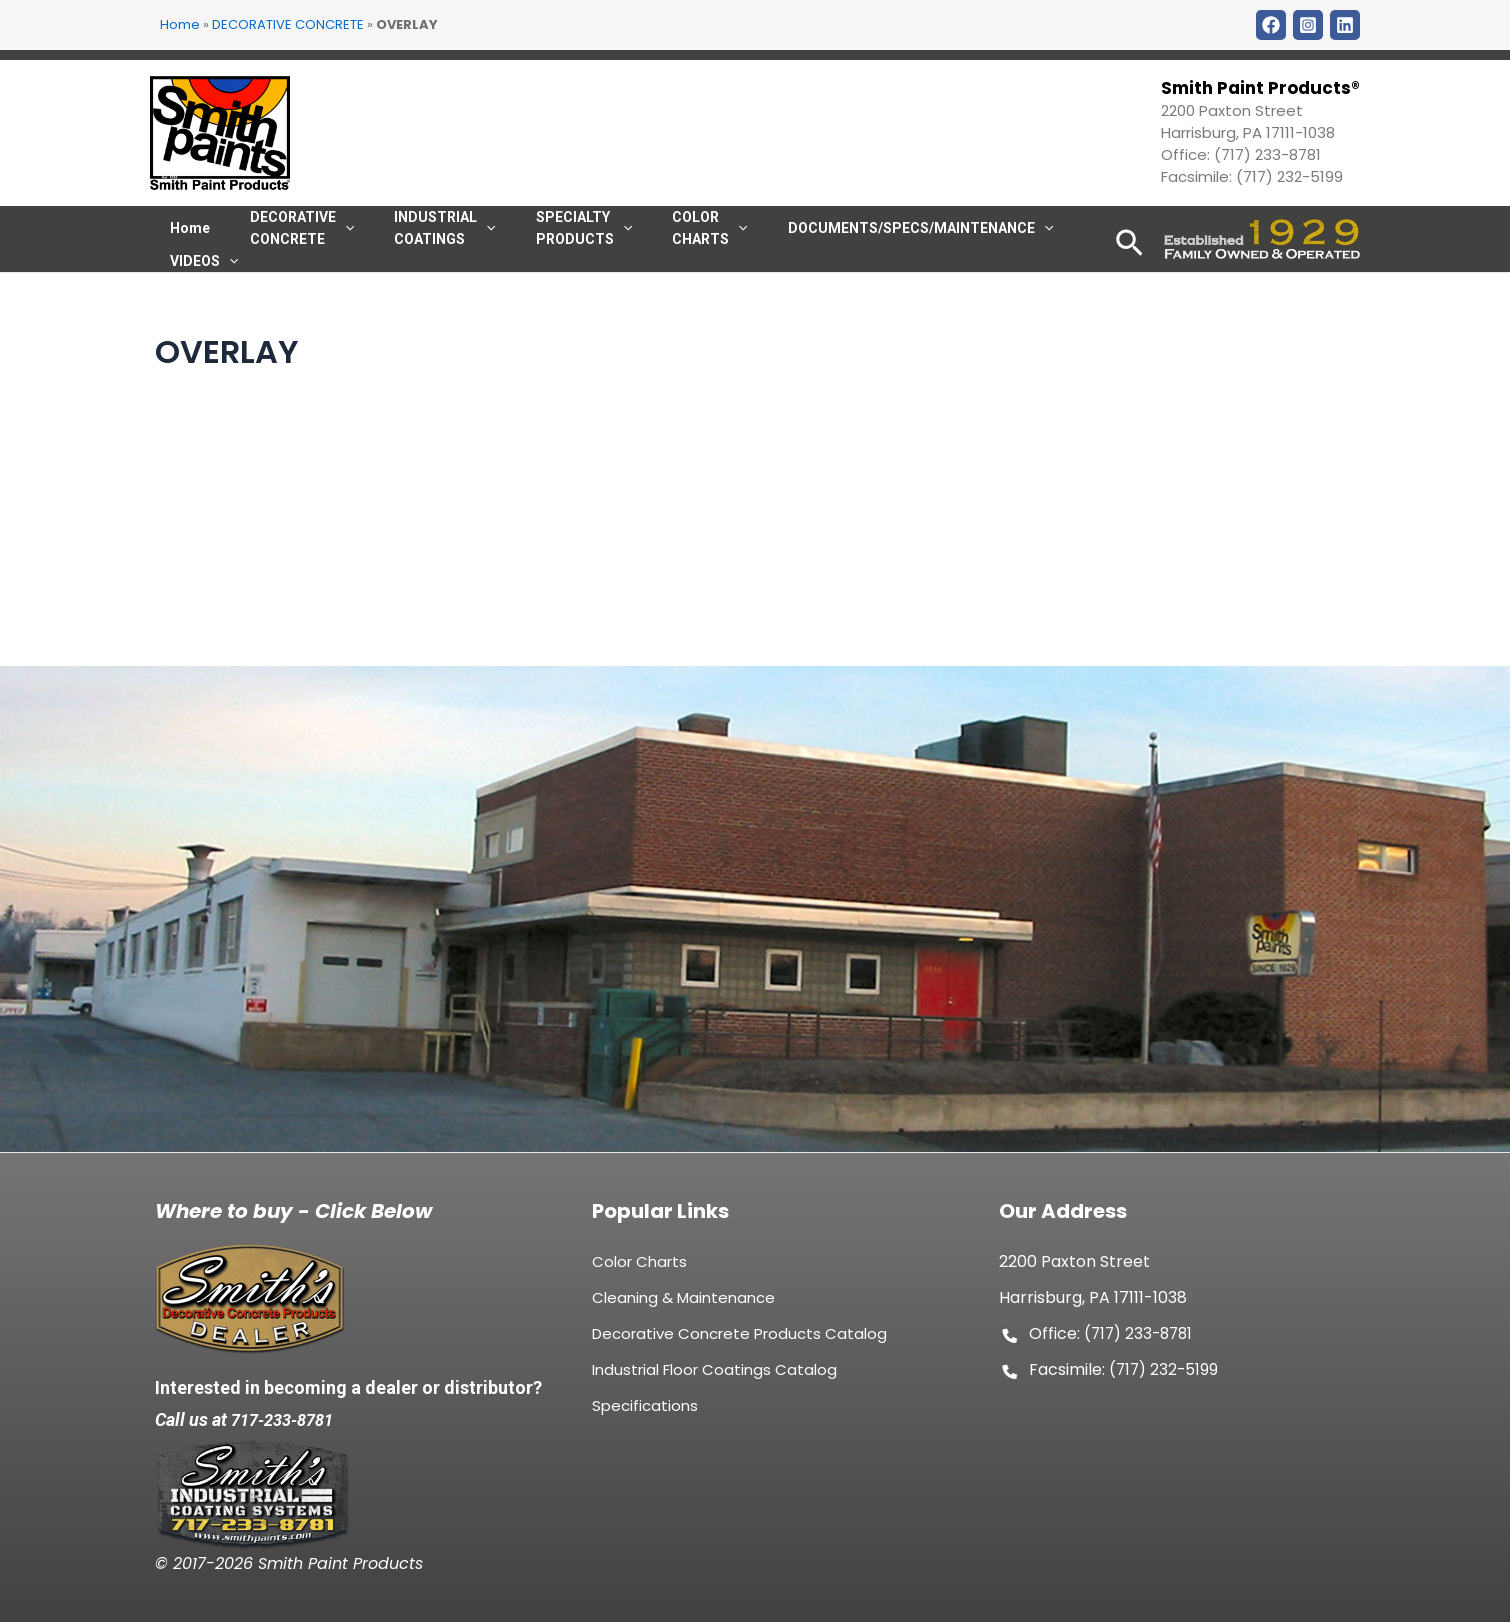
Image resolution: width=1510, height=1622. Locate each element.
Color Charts (639, 1273)
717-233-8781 (288, 1419)
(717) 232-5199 (1289, 176)
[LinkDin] (1345, 25)
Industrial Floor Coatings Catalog (714, 1381)
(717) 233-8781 (1267, 154)
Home (180, 24)
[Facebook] (1271, 25)
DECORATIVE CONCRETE (288, 24)
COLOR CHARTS (664, 246)
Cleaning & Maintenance (683, 1309)
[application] (693, 246)
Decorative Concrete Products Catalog (739, 1345)
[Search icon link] (1129, 275)
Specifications (645, 1417)
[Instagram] (1308, 25)
